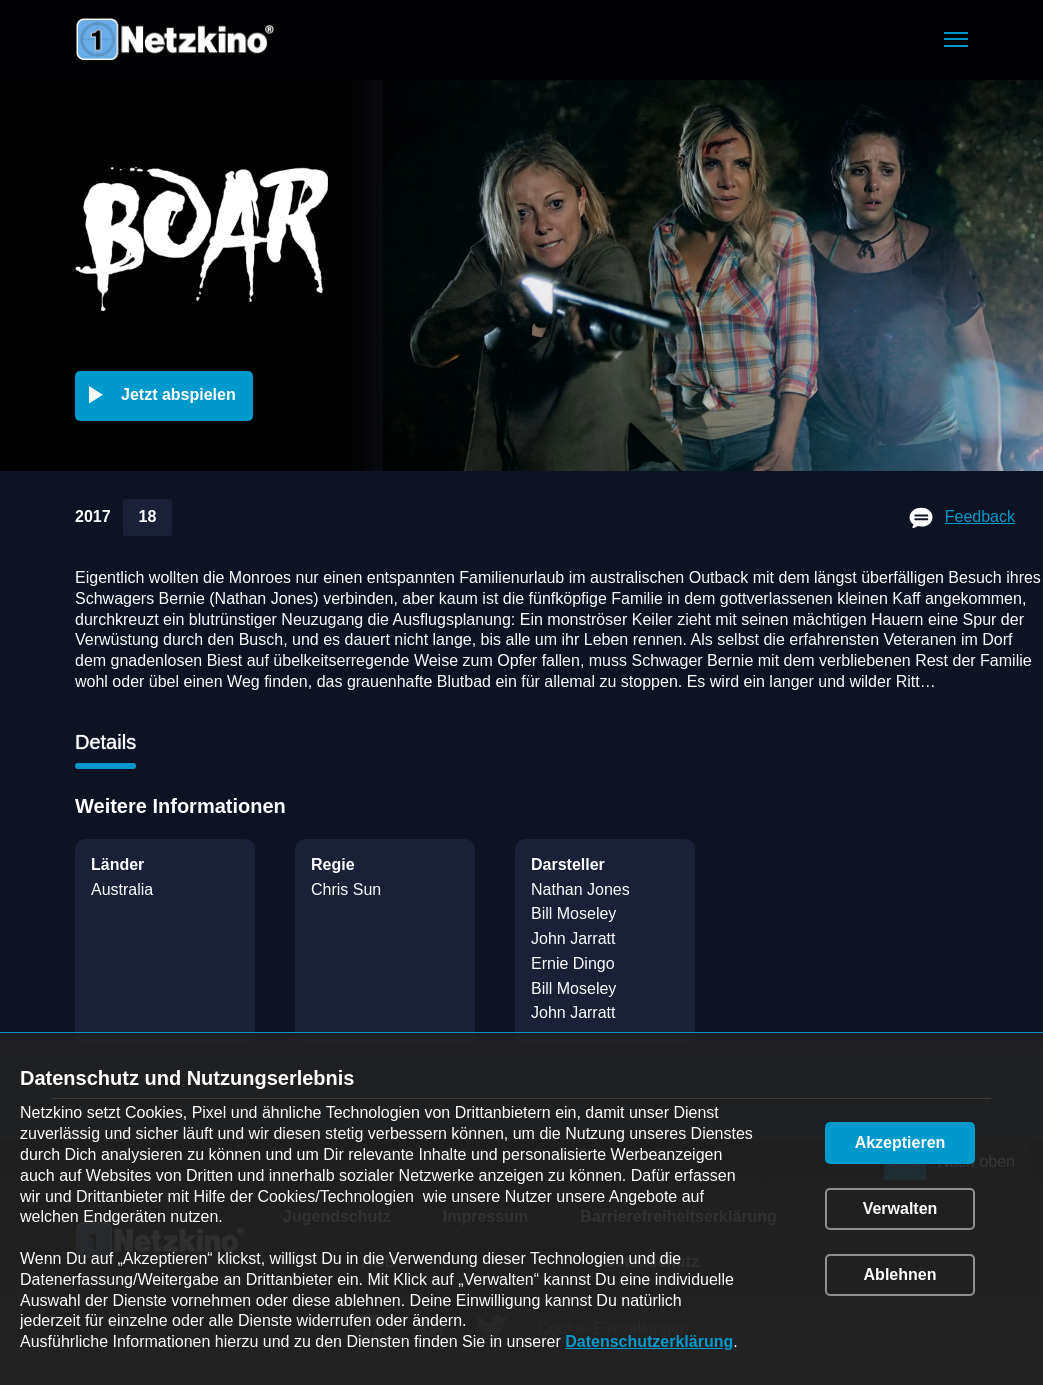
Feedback (980, 516)
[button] (956, 39)
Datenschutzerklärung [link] (649, 1341)
